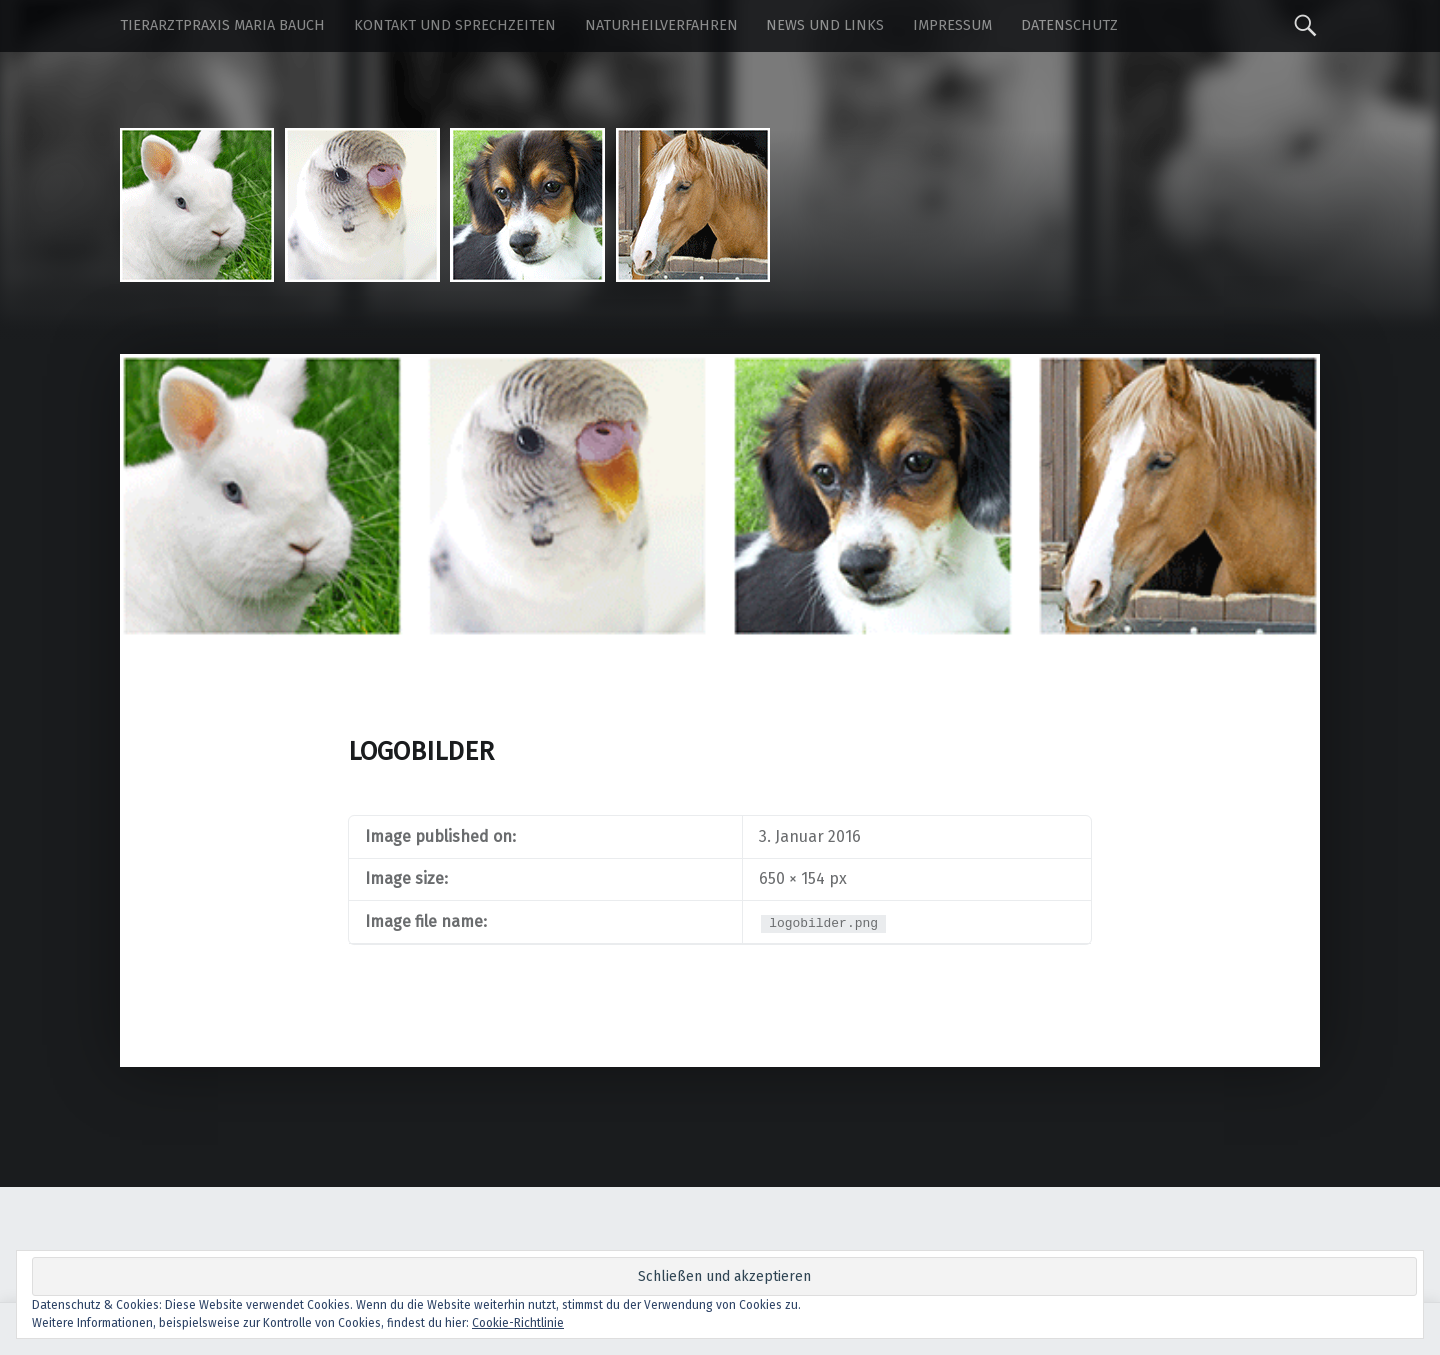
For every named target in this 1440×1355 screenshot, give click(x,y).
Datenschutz (1069, 25)
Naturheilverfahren (661, 25)
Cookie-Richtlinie (518, 1323)
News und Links (825, 25)
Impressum (952, 25)
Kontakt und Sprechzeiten (455, 25)
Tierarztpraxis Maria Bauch (222, 25)
